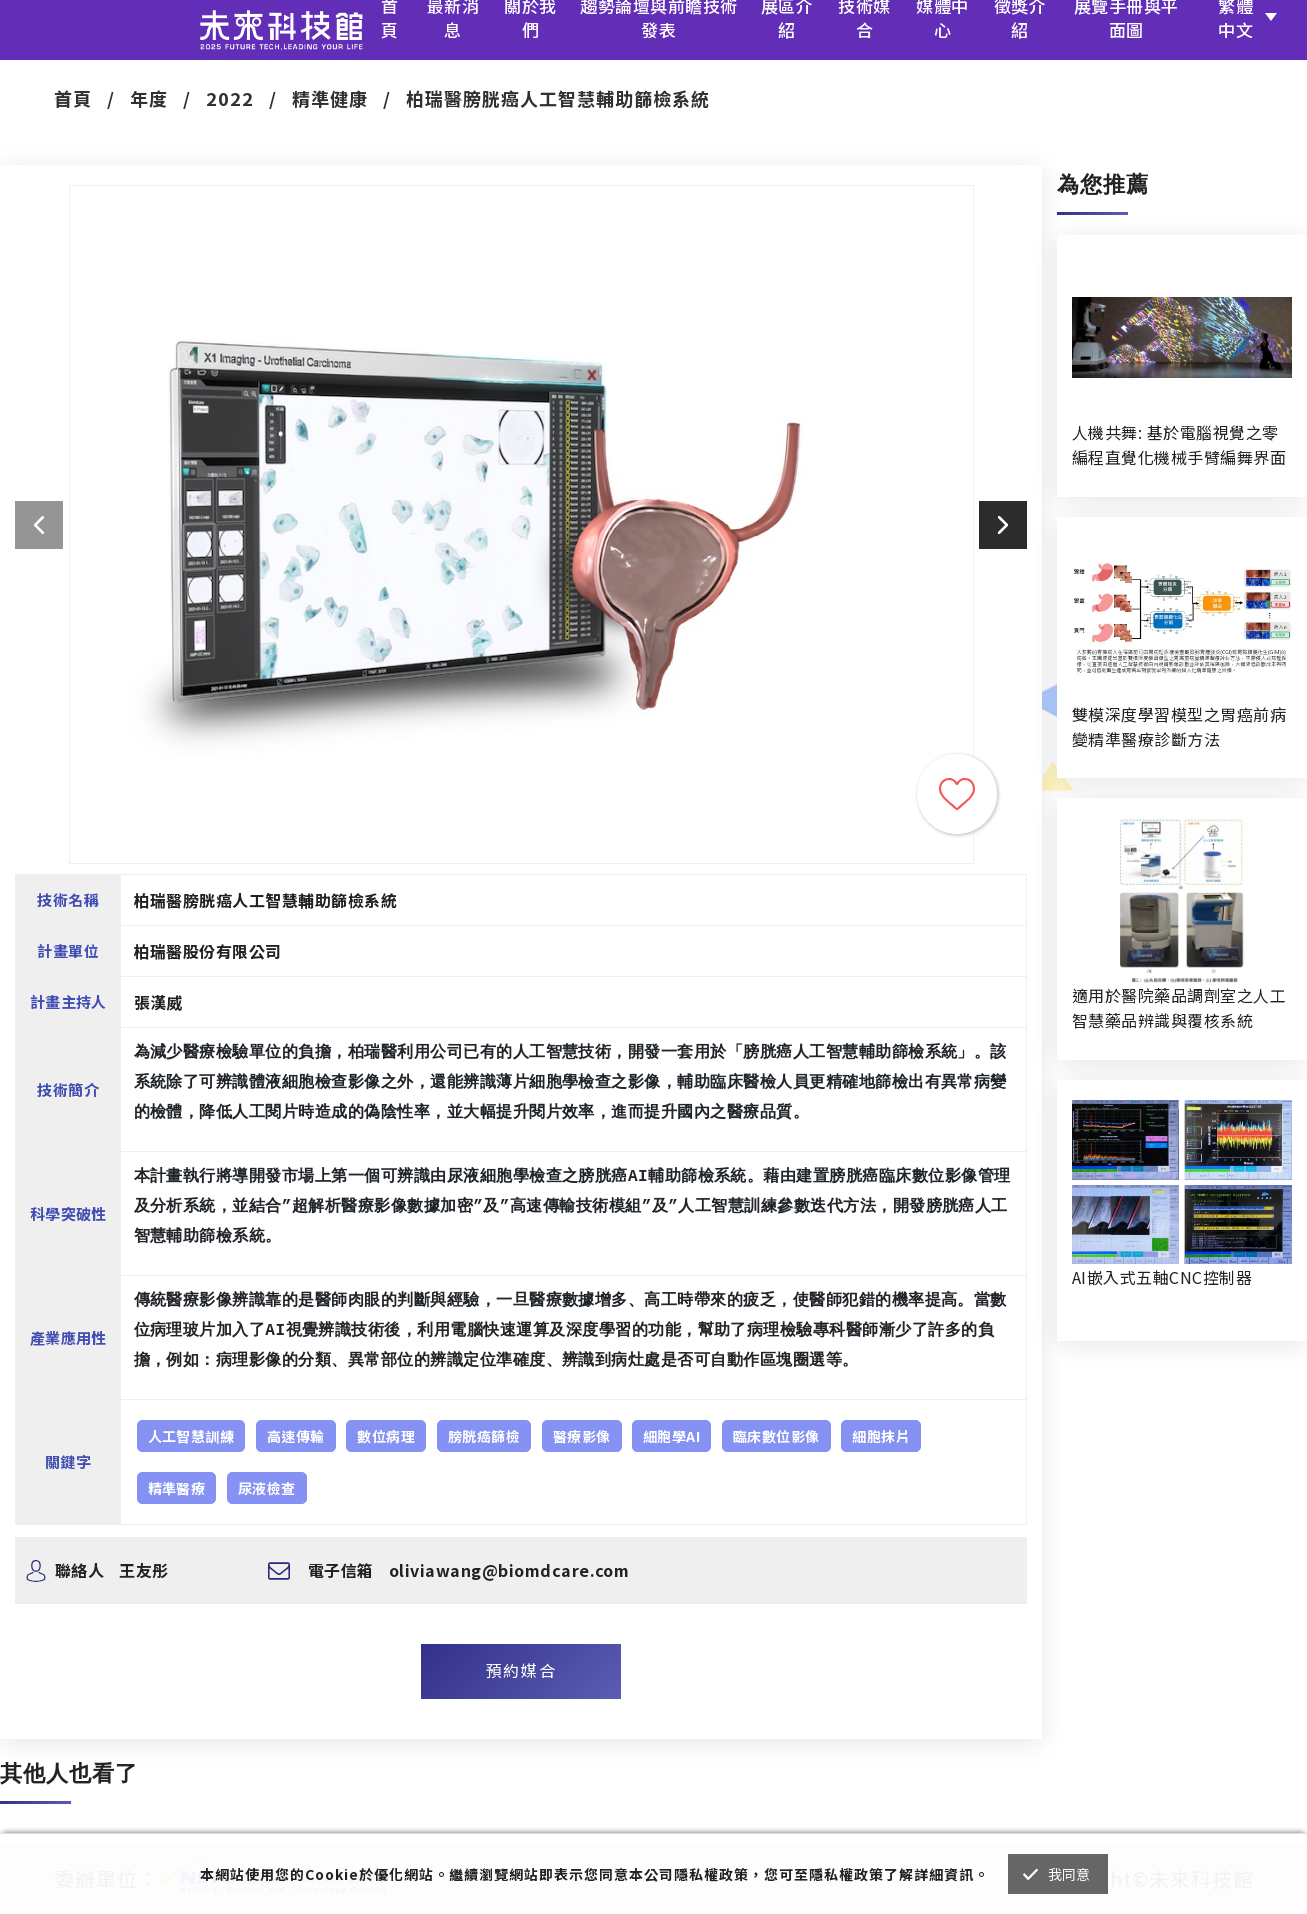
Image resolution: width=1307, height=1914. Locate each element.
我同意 (1069, 1874)
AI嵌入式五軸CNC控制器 (1162, 1277)
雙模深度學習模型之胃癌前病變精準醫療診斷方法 (1179, 726)
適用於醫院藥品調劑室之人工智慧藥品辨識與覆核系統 (1179, 1007)
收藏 (957, 794)
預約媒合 (521, 1670)
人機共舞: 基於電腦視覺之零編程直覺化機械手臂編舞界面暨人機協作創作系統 (1179, 445)
